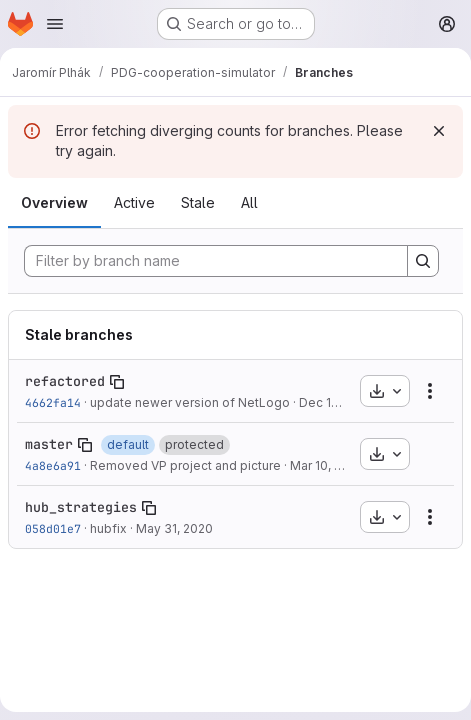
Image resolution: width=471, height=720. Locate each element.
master (49, 444)
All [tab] (249, 202)
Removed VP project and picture (185, 465)
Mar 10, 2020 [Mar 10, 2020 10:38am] (327, 465)
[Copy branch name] (117, 382)
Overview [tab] (54, 202)
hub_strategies (81, 507)
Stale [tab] (198, 202)
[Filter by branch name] (216, 261)
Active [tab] (134, 202)
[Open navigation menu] (55, 24)
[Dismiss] (439, 131)
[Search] (423, 261)
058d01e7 (53, 528)
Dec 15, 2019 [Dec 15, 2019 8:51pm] (336, 402)
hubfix (108, 528)
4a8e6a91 (53, 465)
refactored (65, 381)
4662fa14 (53, 402)
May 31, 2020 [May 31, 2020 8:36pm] (174, 528)
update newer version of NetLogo (190, 402)
